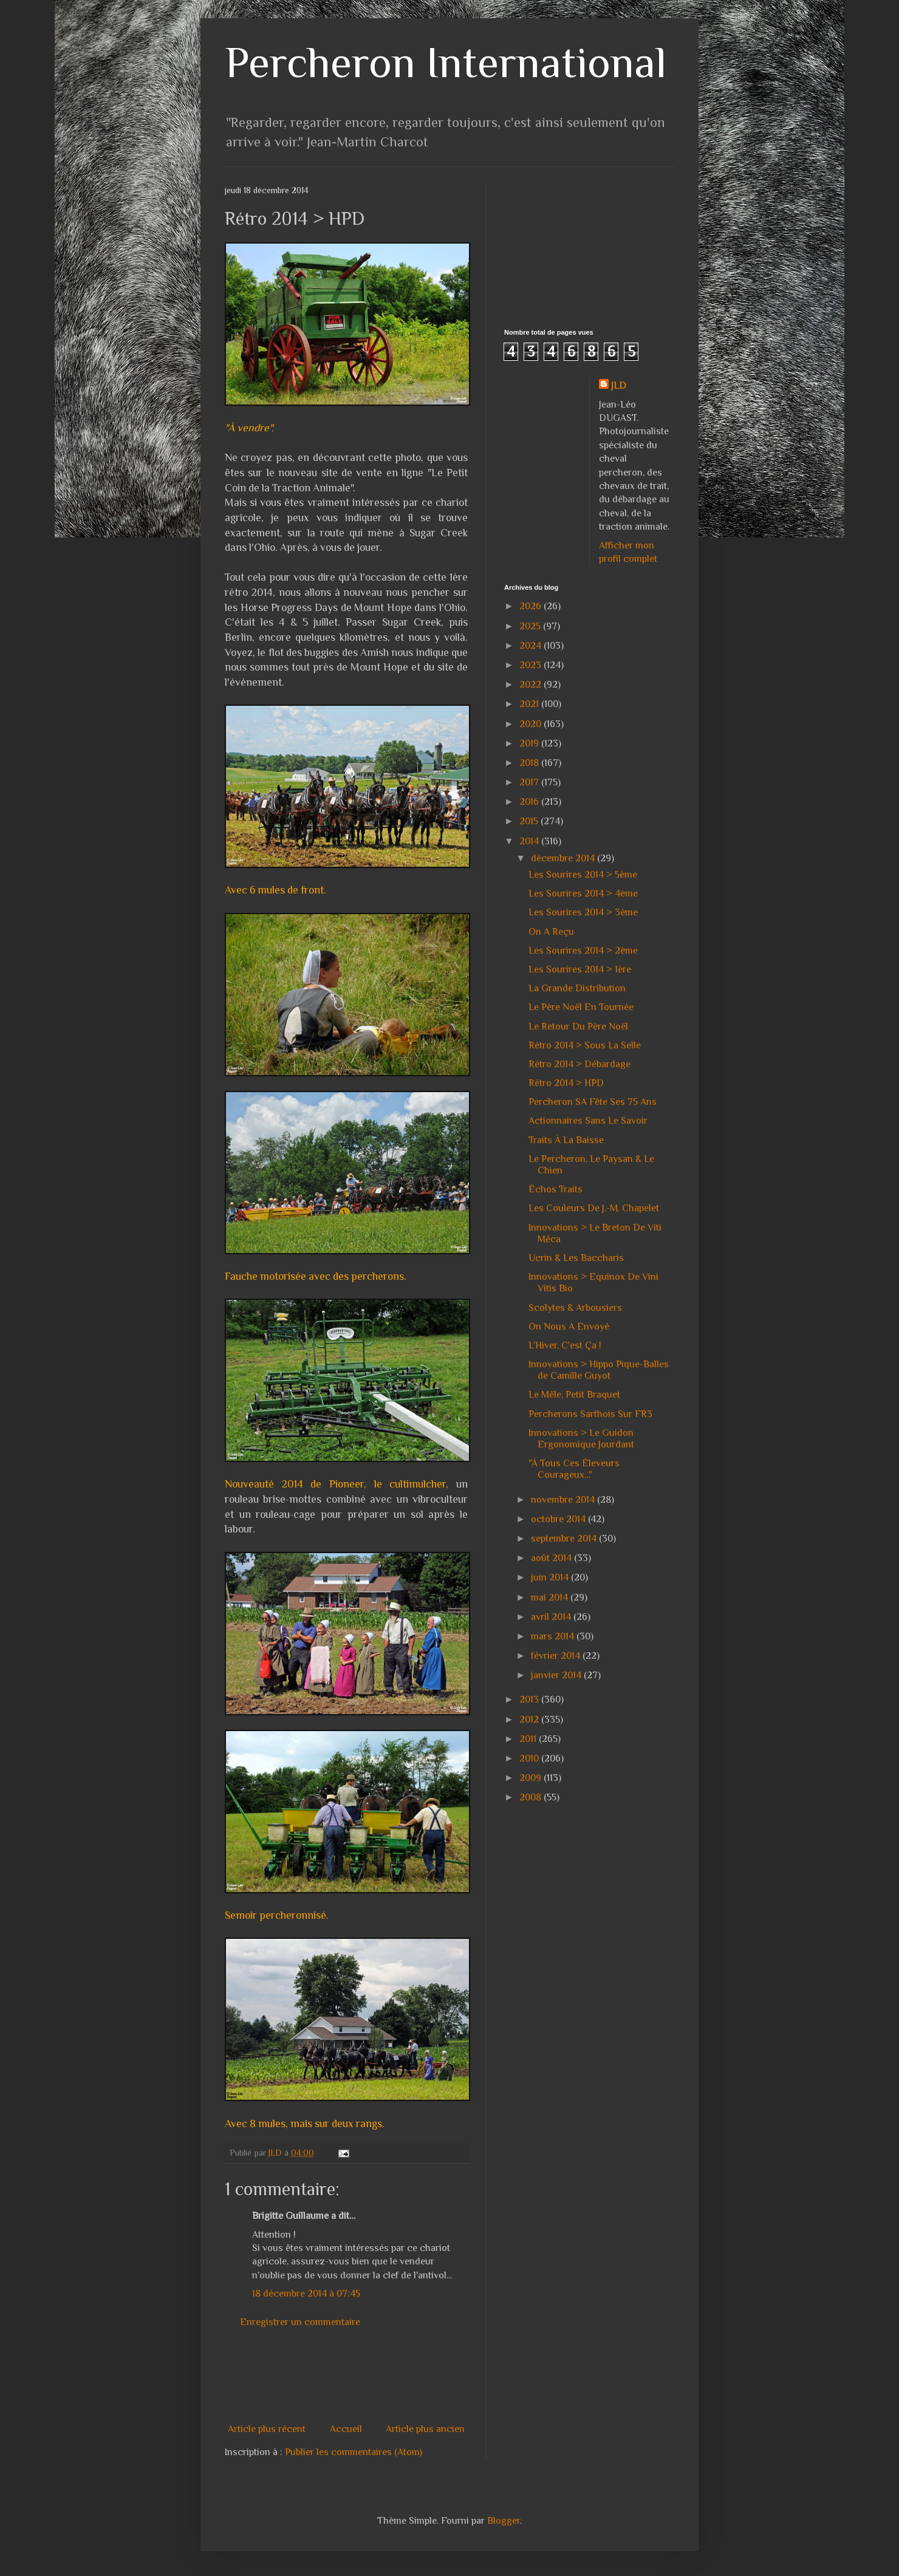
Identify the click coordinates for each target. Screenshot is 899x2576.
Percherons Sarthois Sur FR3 (590, 1414)
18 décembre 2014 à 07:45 (306, 2293)
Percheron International (445, 62)
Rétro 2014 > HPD (566, 1083)
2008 (531, 1797)
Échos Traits (555, 1189)
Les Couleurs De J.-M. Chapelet (593, 1208)
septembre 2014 (565, 1538)
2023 (531, 665)
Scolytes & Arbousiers (575, 1307)
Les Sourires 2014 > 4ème (583, 893)
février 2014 (557, 1655)
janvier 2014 (557, 1675)
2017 (530, 782)
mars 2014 (553, 1636)
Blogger (503, 2520)
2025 (531, 626)
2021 (530, 704)
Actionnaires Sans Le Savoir (588, 1120)
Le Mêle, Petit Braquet (574, 1394)
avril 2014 (552, 1616)
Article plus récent (267, 2429)
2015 (530, 821)
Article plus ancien (425, 2429)
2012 (530, 1719)
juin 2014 (551, 1577)
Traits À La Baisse (566, 1140)
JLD (618, 385)
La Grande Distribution (577, 988)
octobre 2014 (559, 1519)
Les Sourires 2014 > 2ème (583, 950)
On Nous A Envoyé (568, 1326)
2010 (530, 1758)
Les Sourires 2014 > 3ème (583, 912)
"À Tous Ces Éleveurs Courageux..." (574, 1469)
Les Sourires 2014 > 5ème (582, 874)
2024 (531, 645)
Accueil (346, 2429)
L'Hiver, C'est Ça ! (564, 1345)
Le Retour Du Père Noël (578, 1026)
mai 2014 (550, 1597)
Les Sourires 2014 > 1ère (579, 969)
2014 (530, 841)
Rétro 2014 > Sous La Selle (584, 1045)
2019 (530, 743)
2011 (529, 1739)
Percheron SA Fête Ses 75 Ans (592, 1101)
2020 (531, 724)
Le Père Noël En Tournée (581, 1007)
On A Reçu (551, 931)
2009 (531, 1777)
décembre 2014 (564, 858)
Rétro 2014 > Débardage (579, 1064)
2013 (530, 1699)
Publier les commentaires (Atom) (353, 2452)
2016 (530, 801)
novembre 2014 (564, 1499)
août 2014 (552, 1558)
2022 (531, 684)
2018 (530, 762)
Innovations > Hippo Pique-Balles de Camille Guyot (598, 1370)
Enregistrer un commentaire (300, 2322)
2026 (531, 606)
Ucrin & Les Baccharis (576, 1257)
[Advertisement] (446, 2375)
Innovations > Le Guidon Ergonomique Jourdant (581, 1438)
